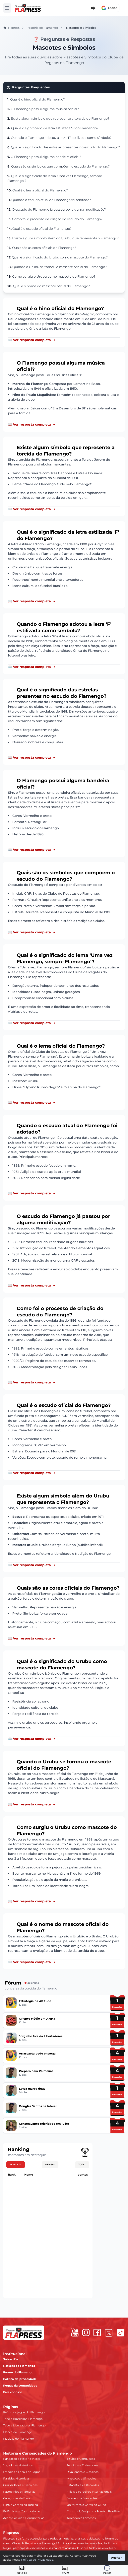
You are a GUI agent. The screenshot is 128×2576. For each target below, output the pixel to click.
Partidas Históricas (16, 2478)
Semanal (16, 2164)
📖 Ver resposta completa (32, 340)
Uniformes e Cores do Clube (86, 2505)
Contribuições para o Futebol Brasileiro (94, 2511)
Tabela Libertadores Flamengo (24, 2425)
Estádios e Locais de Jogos (21, 2472)
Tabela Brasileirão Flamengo (23, 2419)
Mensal (50, 2164)
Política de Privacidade (37, 2559)
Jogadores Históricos (18, 2465)
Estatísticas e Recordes (83, 2485)
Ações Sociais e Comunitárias (23, 2518)
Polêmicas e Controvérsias (21, 2511)
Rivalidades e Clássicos (82, 2472)
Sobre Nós (10, 2359)
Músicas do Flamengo (18, 2438)
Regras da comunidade (20, 2385)
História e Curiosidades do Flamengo (37, 2453)
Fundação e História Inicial (21, 2459)
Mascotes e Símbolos (81, 2478)
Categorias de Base (16, 2498)
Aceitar (116, 2557)
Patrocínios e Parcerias (19, 2491)
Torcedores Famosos (81, 2518)
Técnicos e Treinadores (82, 2465)
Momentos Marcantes (82, 2498)
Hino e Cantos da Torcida (20, 2505)
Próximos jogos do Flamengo (24, 2412)
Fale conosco (12, 2392)
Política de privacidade (20, 2379)
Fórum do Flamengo (18, 2372)
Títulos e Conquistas (81, 2459)
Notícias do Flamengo (19, 2366)
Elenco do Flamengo (17, 2432)
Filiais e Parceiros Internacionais (89, 2491)
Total (82, 2164)
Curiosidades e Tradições (20, 2485)
